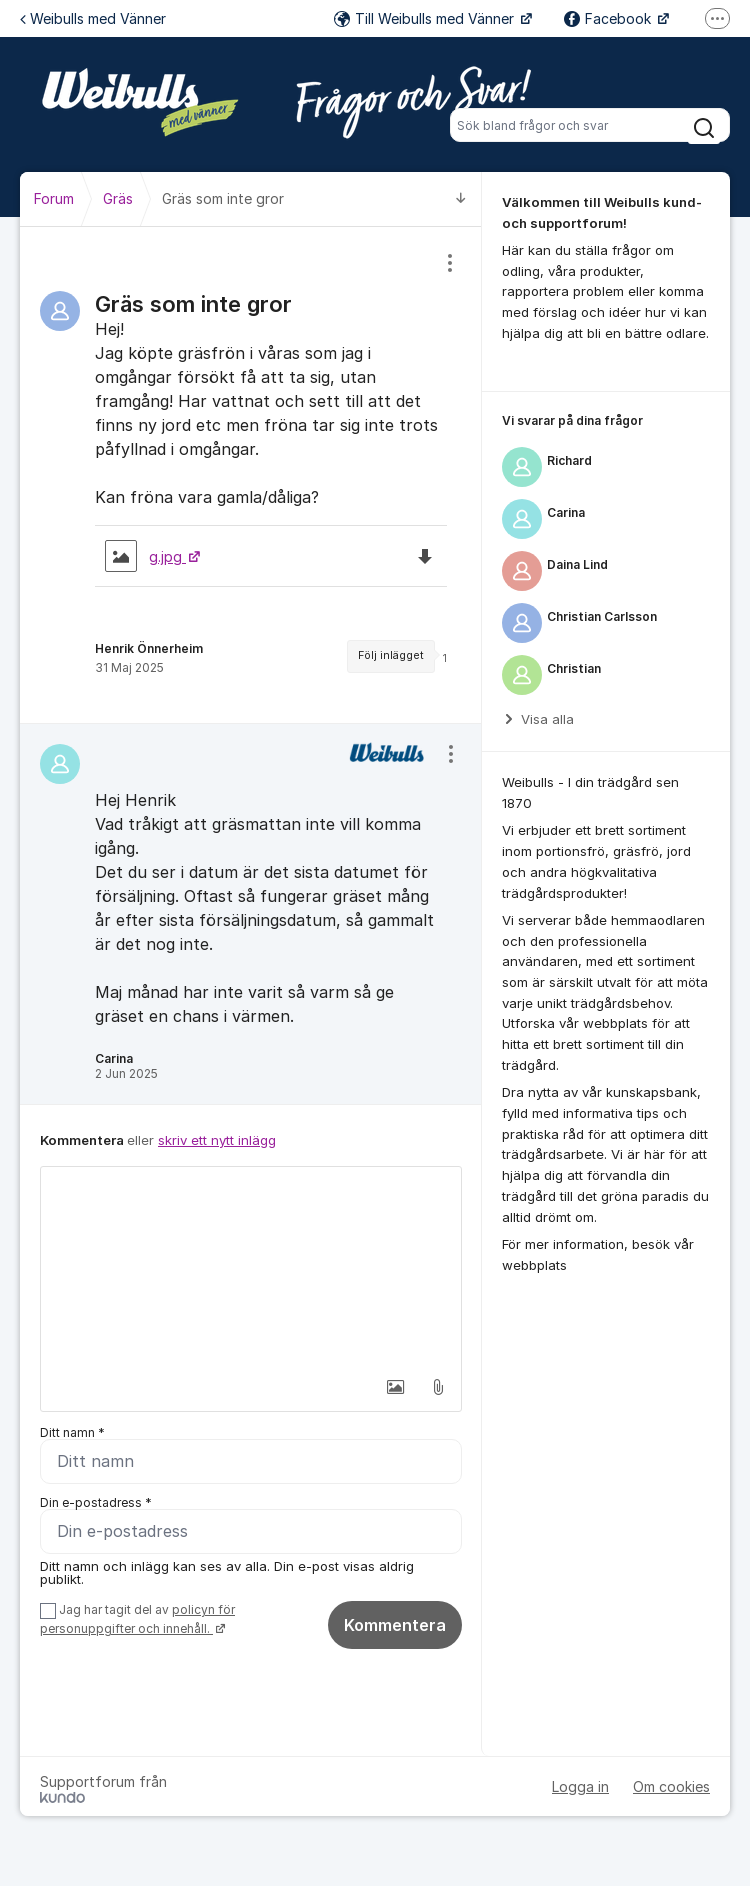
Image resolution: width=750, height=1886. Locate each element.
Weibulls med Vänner (93, 18)
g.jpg (145, 556)
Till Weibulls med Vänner (426, 18)
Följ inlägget (391, 655)
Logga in (580, 1786)
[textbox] (251, 1267)
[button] (396, 1387)
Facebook (609, 18)
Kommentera (395, 1625)
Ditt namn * (72, 1432)
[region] (251, 475)
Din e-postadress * (96, 1502)
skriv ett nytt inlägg (217, 1140)
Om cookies (671, 1786)
